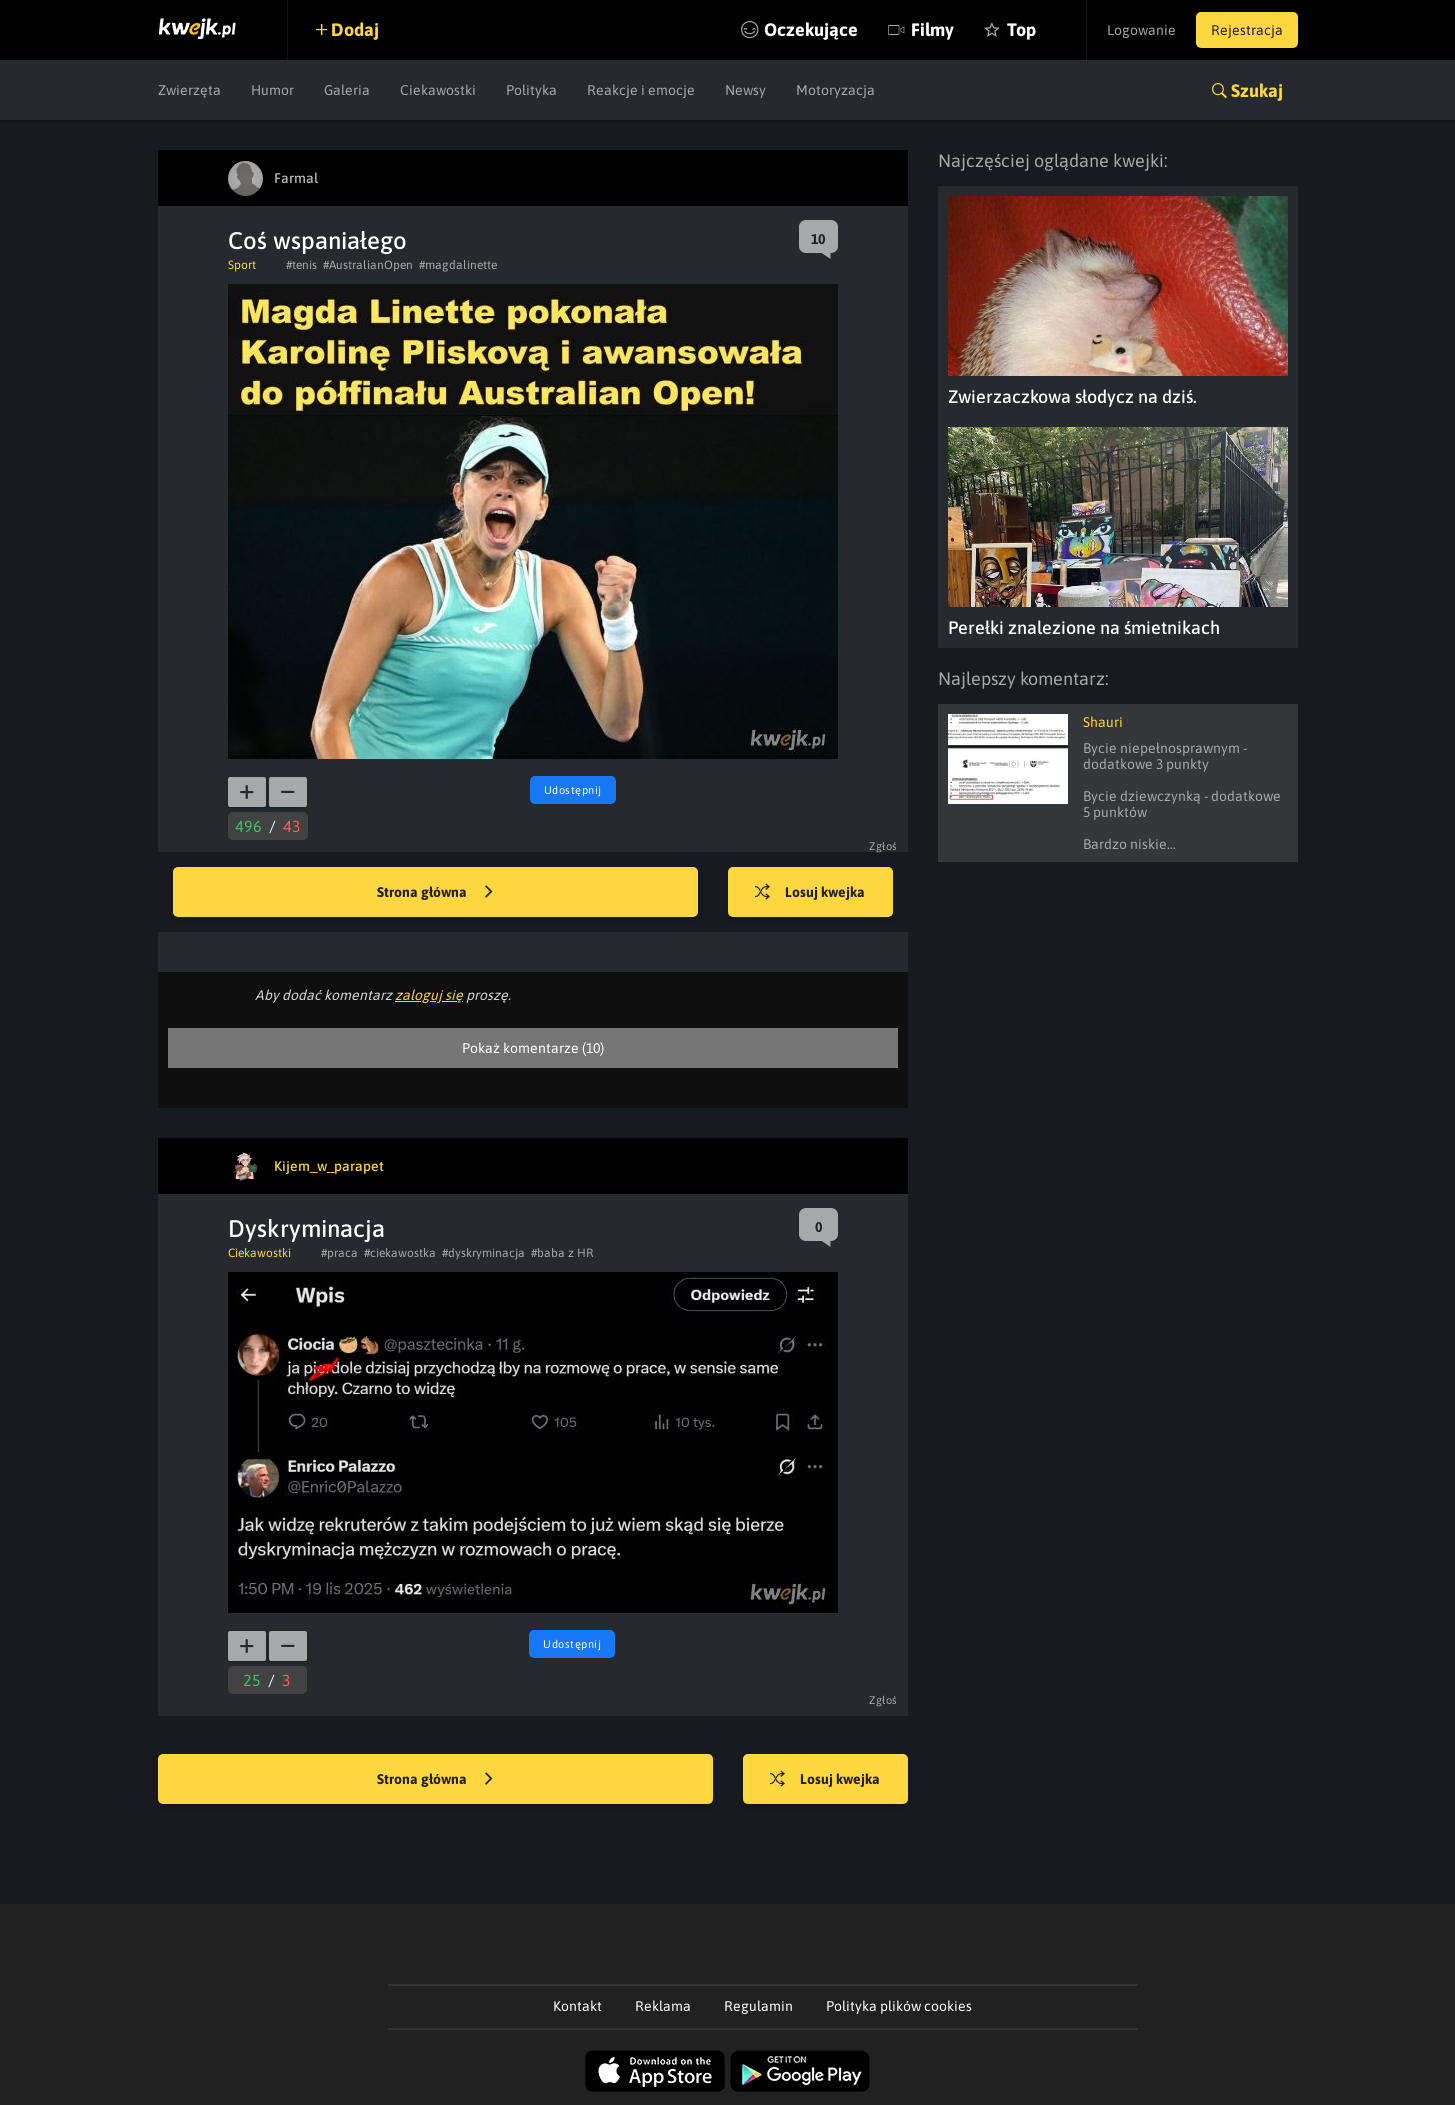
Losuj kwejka (810, 893)
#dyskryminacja (483, 1253)
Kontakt (577, 2006)
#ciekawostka (400, 1253)
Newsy (745, 90)
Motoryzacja (835, 90)
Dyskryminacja (306, 1228)
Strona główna (435, 893)
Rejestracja (1247, 30)
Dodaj (355, 29)
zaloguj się (429, 995)
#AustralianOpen (368, 265)
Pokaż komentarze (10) (533, 1048)
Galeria (347, 90)
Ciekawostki (438, 90)
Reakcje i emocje (641, 90)
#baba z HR (562, 1253)
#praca (339, 1253)
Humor (272, 90)
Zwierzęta (189, 90)
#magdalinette (458, 265)
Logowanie (1141, 30)
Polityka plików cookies (899, 2006)
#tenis (301, 265)
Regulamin (758, 2006)
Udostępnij (573, 790)
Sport (242, 265)
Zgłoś (883, 846)
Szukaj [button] (1257, 90)
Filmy (932, 29)
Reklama (663, 2006)
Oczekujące (811, 29)
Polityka (531, 90)
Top (1021, 29)
